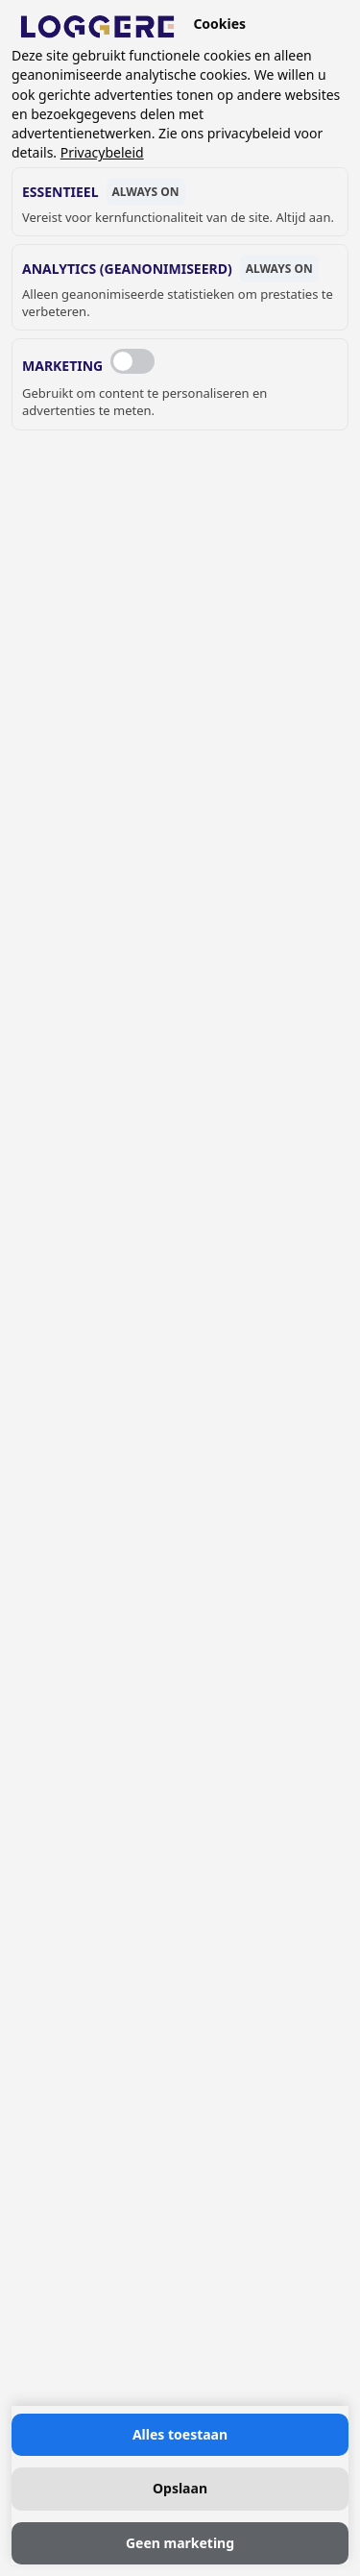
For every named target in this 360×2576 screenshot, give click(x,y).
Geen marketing (180, 2543)
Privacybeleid (102, 152)
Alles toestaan (180, 2434)
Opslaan (180, 2488)
